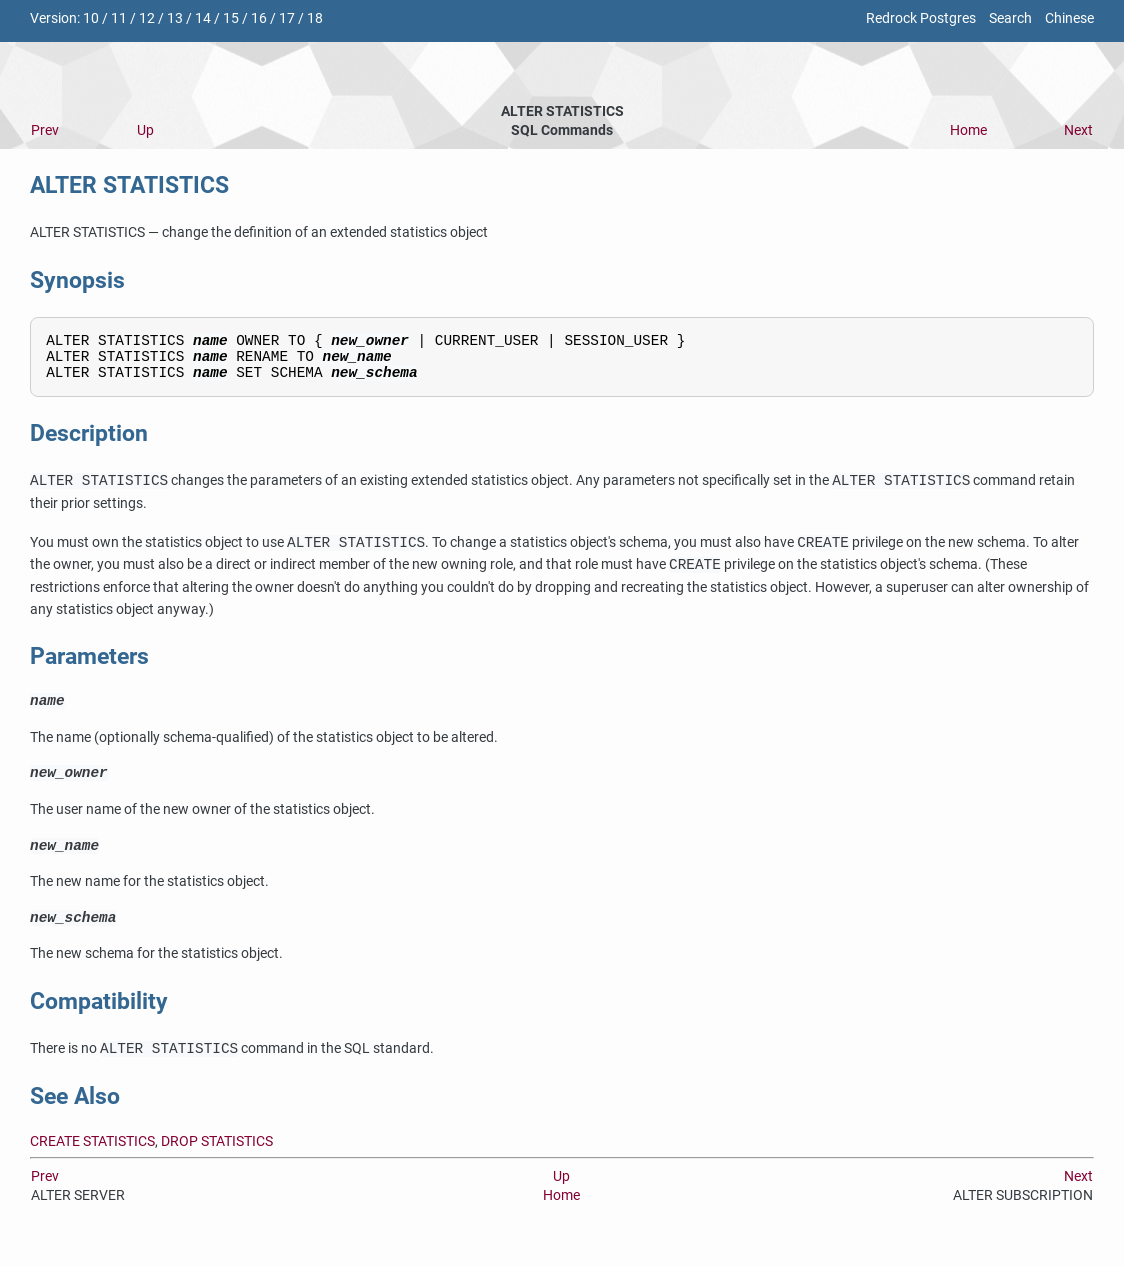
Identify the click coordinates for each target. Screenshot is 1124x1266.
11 (119, 18)
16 (259, 18)
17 (287, 18)
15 (231, 18)
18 (315, 18)
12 (147, 18)
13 (175, 18)
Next (1078, 130)
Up (145, 130)
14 (203, 18)
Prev (45, 130)
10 (91, 18)
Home (968, 130)
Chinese (1069, 18)
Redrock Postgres (921, 18)
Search (1010, 18)
